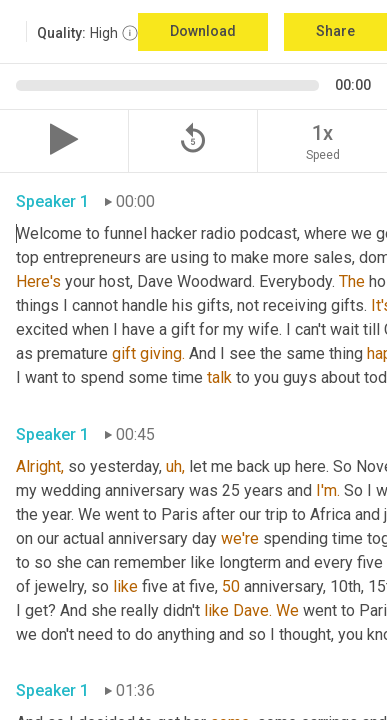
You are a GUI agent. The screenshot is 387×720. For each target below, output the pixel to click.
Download (203, 31)
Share (335, 31)
